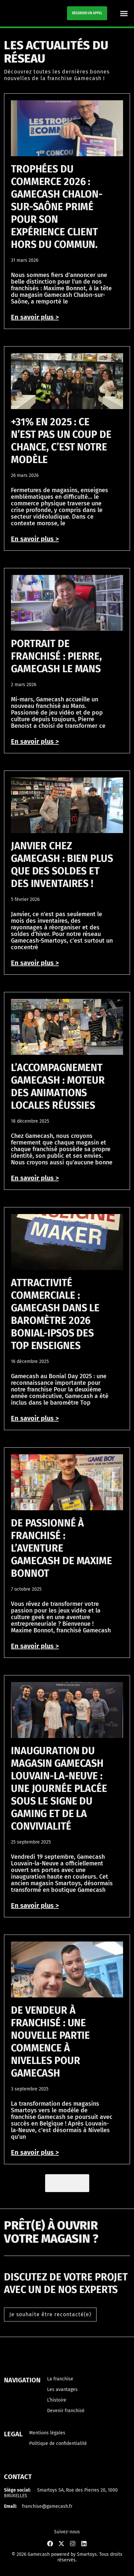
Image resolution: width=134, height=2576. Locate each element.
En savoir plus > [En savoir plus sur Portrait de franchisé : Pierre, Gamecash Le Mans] (35, 741)
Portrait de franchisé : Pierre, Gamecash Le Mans (56, 656)
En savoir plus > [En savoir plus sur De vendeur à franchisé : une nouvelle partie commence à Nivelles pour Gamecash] (35, 2152)
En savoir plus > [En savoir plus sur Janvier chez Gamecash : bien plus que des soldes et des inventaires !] (35, 963)
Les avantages (62, 2389)
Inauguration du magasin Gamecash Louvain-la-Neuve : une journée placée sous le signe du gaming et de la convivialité (59, 1788)
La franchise (60, 2379)
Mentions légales (47, 2433)
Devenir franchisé (66, 2410)
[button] (123, 13)
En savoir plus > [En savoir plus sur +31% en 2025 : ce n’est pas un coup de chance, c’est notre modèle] (35, 539)
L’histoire (56, 2400)
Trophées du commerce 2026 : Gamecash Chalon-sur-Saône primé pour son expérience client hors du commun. (56, 207)
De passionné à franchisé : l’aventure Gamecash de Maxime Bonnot (61, 1548)
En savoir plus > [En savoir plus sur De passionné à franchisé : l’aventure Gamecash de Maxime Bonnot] (35, 1646)
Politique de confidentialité (58, 2443)
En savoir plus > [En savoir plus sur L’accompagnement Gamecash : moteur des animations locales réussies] (35, 1178)
